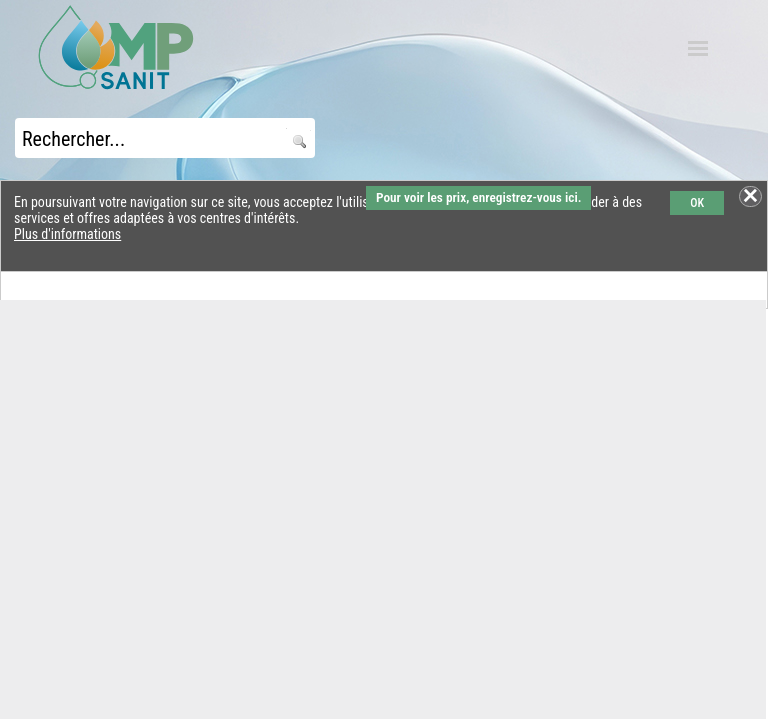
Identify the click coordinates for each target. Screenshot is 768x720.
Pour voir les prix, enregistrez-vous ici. (478, 197)
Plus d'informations (67, 234)
